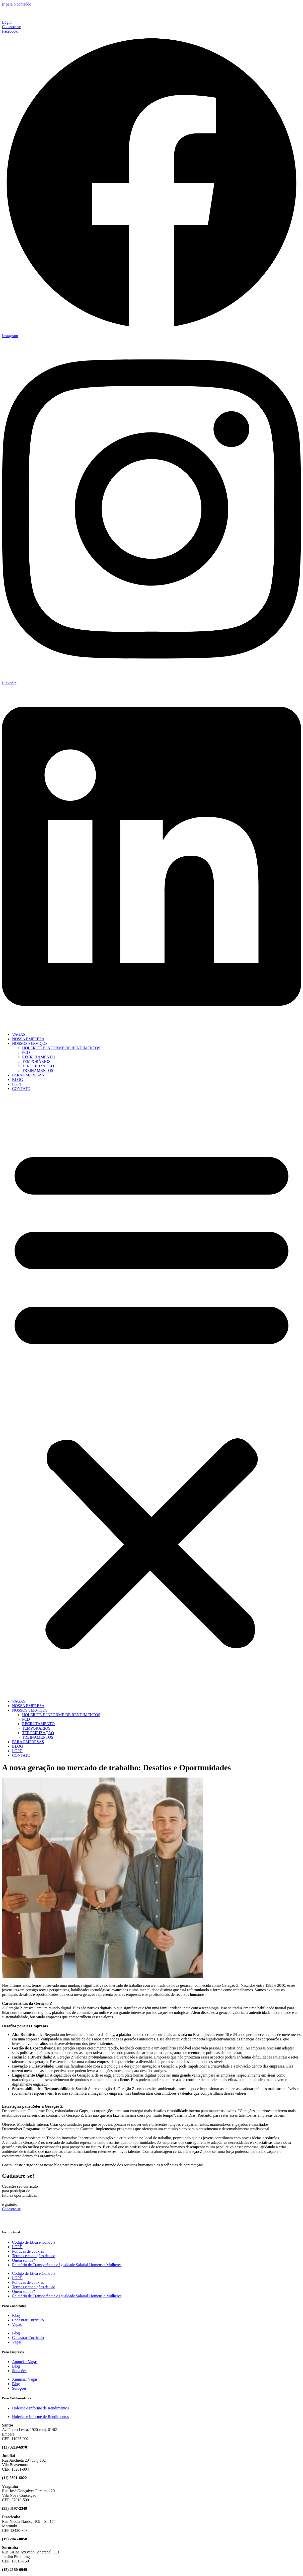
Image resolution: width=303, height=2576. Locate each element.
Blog (16, 2315)
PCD (26, 1052)
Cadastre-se (11, 2209)
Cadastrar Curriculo (28, 2320)
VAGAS (18, 1034)
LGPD (17, 1084)
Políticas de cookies (28, 2251)
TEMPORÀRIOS (36, 1061)
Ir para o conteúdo (16, 4)
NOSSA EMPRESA (28, 1039)
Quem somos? (23, 2260)
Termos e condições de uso (33, 2256)
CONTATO (21, 1088)
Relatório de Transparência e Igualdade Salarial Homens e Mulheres (66, 2265)
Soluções (19, 2371)
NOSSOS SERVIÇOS (29, 1043)
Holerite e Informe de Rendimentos (40, 2408)
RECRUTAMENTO (38, 1057)
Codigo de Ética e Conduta (33, 2242)
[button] (151, 1395)
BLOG (17, 1079)
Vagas (17, 2324)
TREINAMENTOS (37, 1070)
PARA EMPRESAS (28, 1075)
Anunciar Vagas (24, 2362)
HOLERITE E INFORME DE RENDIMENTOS (61, 1048)
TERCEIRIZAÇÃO (38, 1066)
